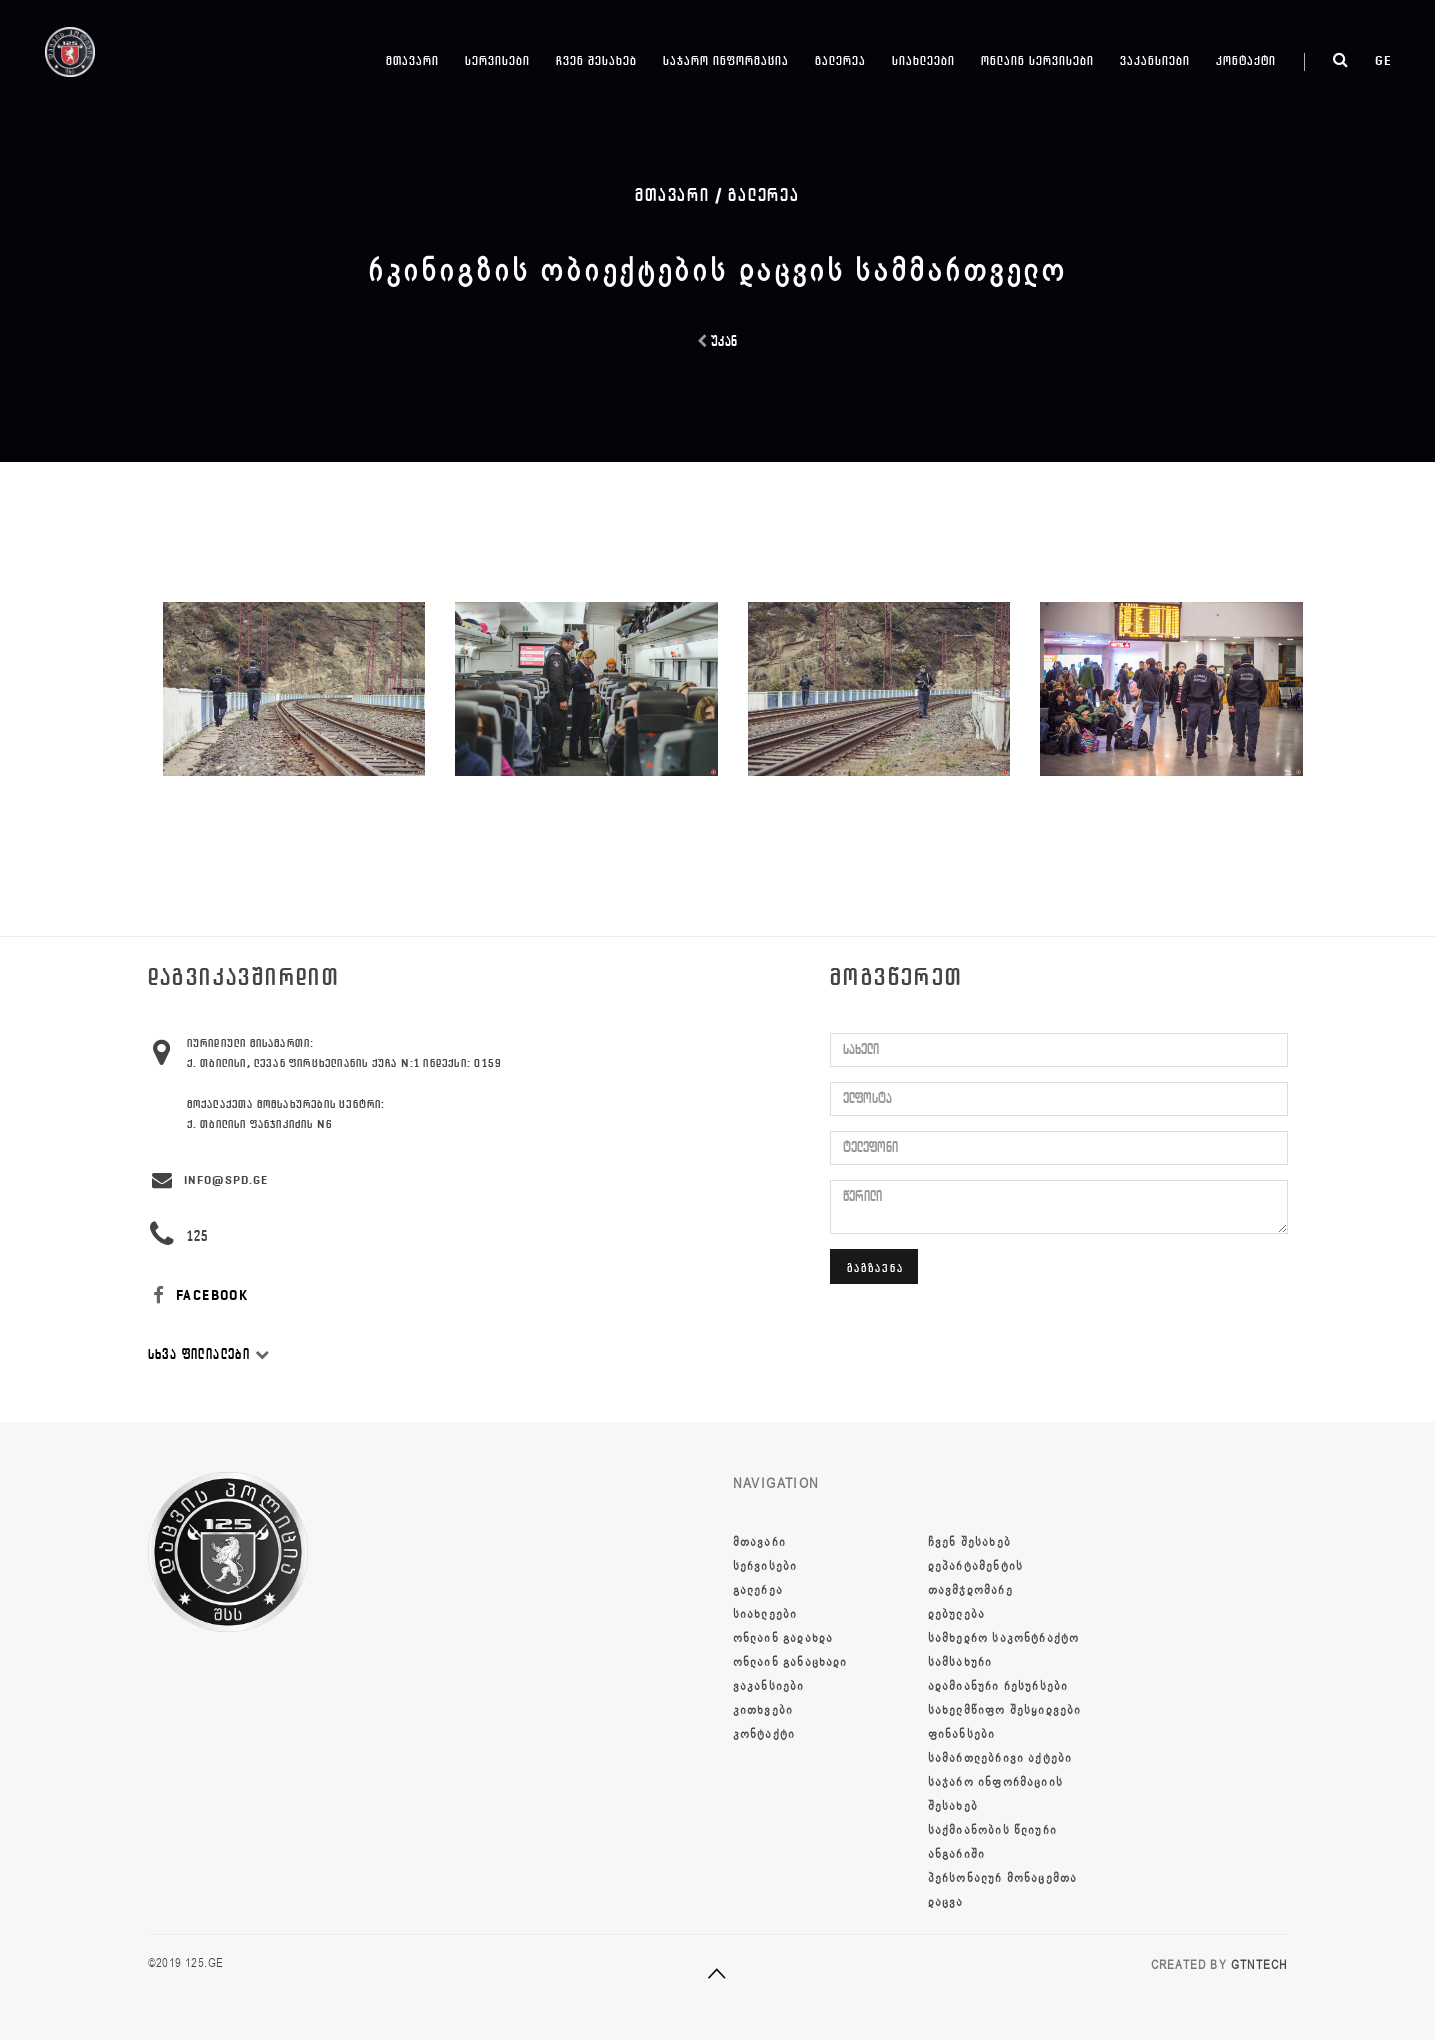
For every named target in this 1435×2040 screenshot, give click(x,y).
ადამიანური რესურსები (998, 1686)
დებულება (957, 1614)
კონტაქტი (1246, 60)
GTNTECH (1259, 1965)
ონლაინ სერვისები (1037, 60)
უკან (717, 341)
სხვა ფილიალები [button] (209, 1354)
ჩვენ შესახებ (596, 60)
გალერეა (840, 60)
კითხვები (763, 1710)
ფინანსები (962, 1734)
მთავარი (412, 60)
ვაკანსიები (1155, 60)
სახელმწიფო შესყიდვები (1005, 1710)
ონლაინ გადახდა (783, 1638)
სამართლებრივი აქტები (1000, 1758)
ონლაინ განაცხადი (790, 1662)
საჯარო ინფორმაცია (726, 60)
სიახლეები (923, 60)
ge (1383, 60)
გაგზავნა (875, 1267)
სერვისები (497, 60)
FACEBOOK (198, 1295)
